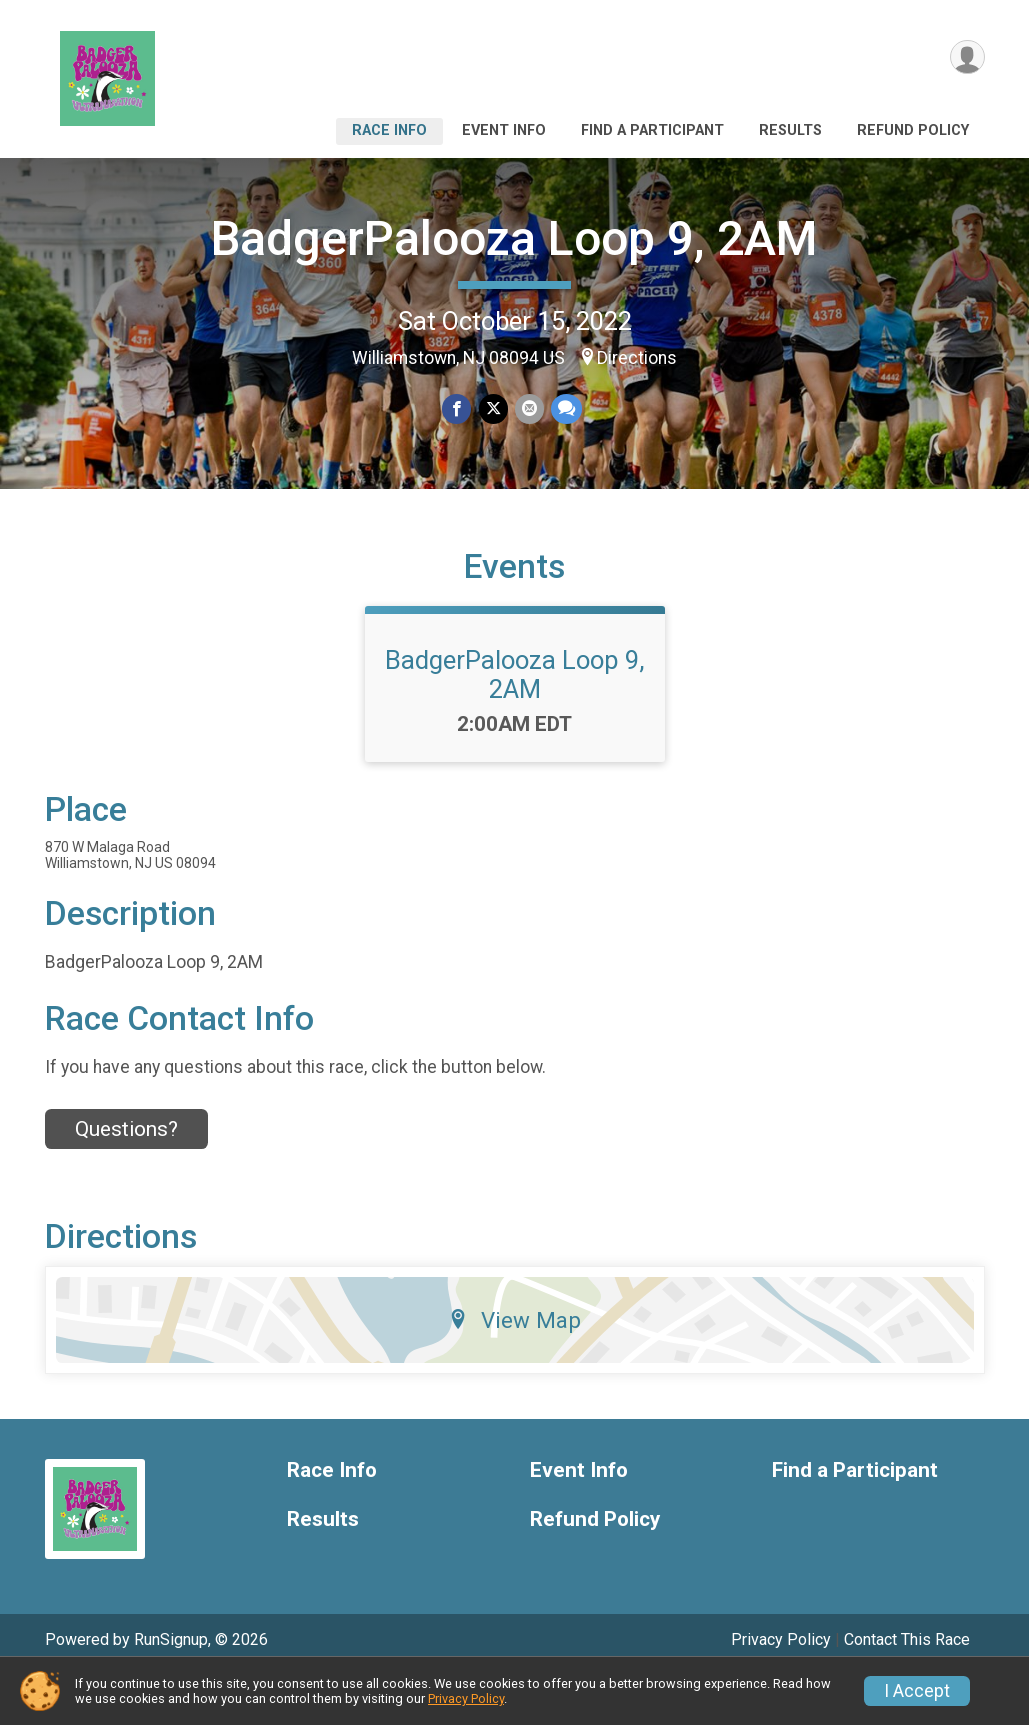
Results (790, 130)
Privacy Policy (466, 1698)
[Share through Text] (564, 409)
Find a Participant (652, 130)
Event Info (504, 130)
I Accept (917, 1691)
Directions (637, 358)
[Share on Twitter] (493, 409)
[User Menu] (966, 58)
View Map (514, 1369)
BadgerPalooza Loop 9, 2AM (514, 238)
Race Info (389, 130)
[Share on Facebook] (458, 409)
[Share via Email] (528, 409)
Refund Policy (913, 130)
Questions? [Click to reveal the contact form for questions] (126, 1178)
